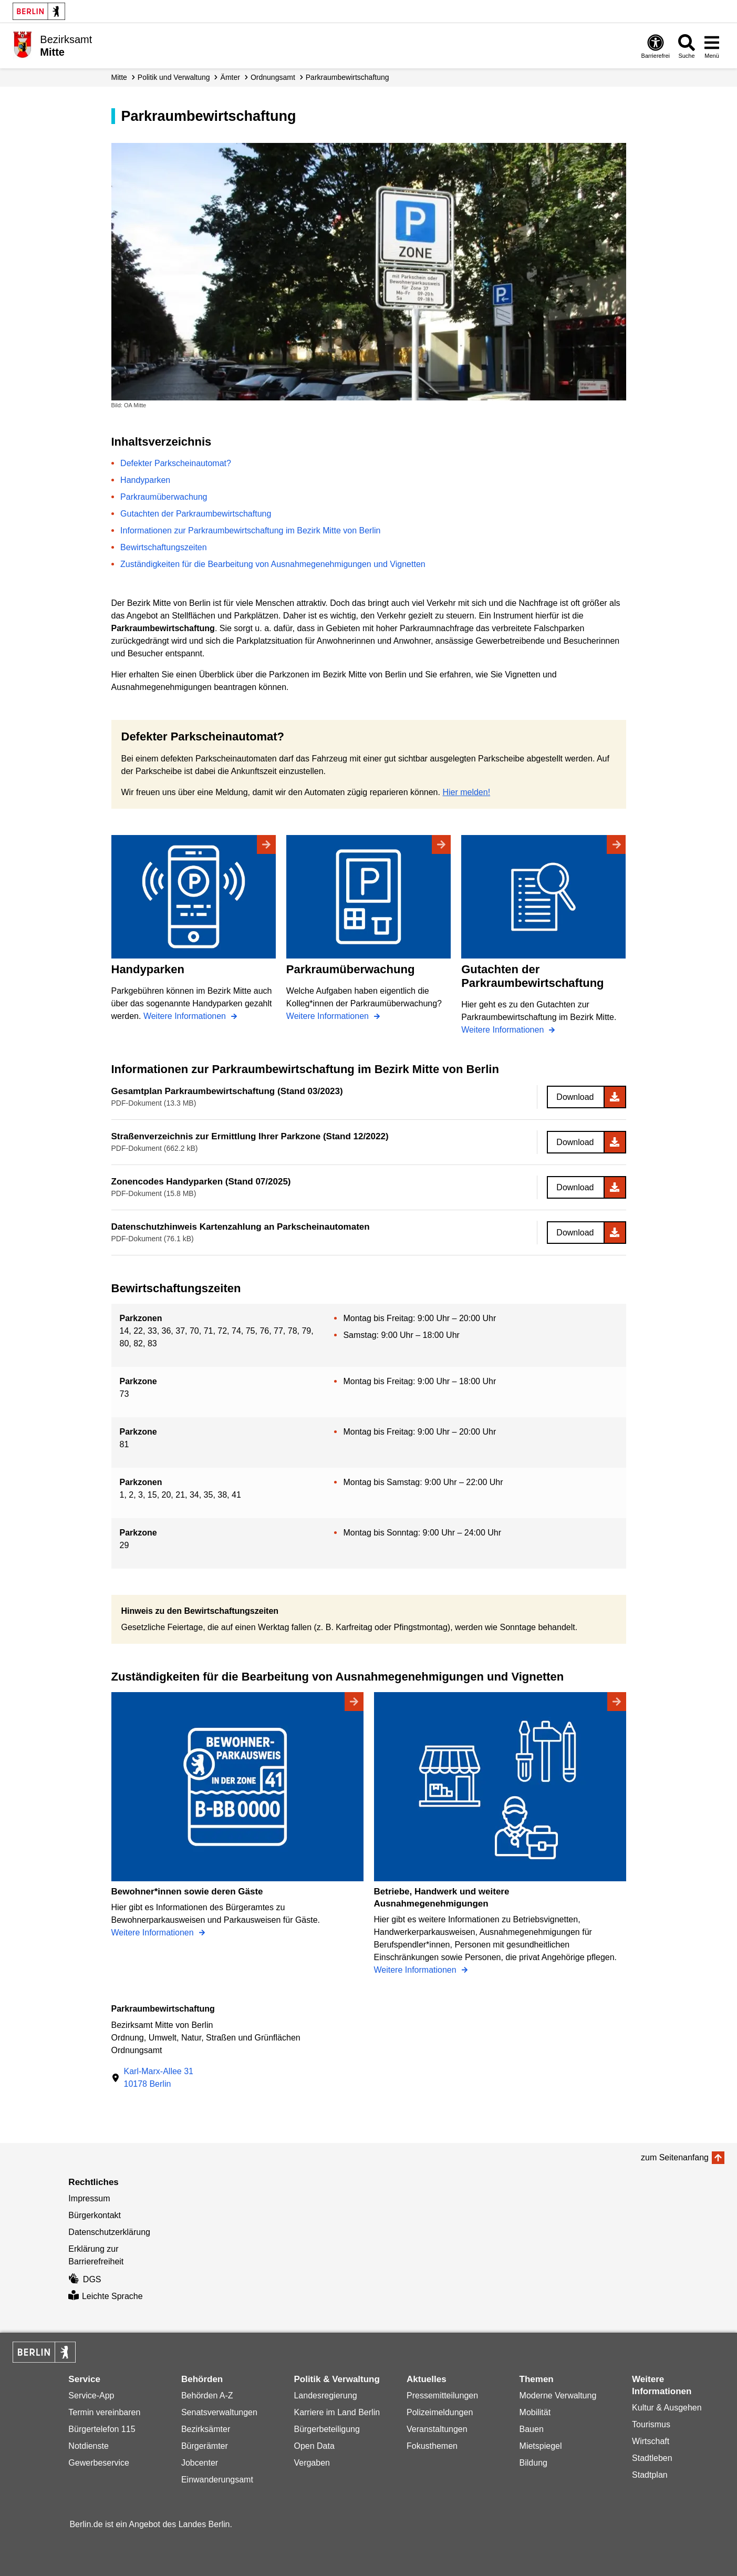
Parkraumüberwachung (163, 496)
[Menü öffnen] (711, 46)
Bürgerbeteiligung (326, 2429)
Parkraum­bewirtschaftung (347, 77)
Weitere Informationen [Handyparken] (186, 1016)
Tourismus (651, 2424)
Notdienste (88, 2445)
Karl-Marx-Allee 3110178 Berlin (158, 2077)
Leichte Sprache (105, 2296)
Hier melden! (466, 792)
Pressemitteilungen (442, 2395)
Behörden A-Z (207, 2395)
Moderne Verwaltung (558, 2395)
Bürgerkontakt (94, 2215)
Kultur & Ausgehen (667, 2407)
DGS (84, 2279)
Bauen (532, 2429)
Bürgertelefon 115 (101, 2429)
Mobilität (535, 2412)
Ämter (230, 77)
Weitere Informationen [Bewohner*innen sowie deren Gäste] (153, 1932)
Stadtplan (650, 2474)
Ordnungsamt (273, 77)
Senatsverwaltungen (219, 2412)
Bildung (533, 2462)
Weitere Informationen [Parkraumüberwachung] (328, 1016)
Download (575, 1097)
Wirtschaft (650, 2441)
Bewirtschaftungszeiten (163, 547)
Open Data (314, 2445)
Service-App (91, 2395)
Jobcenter (199, 2462)
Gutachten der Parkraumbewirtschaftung (195, 513)
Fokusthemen (432, 2445)
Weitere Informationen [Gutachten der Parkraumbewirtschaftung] (503, 1029)
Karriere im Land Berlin (337, 2412)
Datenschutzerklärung (109, 2232)
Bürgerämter (204, 2445)
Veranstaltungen (437, 2429)
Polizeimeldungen (440, 2412)
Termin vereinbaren (104, 2412)
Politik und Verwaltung (174, 77)
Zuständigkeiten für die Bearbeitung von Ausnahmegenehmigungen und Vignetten (272, 564)
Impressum (89, 2198)
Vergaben (312, 2462)
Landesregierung (325, 2395)
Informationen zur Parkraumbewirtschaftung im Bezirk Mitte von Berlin (250, 530)
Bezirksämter (205, 2429)
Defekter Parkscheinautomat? (175, 463)
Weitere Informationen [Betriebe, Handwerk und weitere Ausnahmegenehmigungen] (416, 1969)
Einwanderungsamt (217, 2479)
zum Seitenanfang (675, 2157)
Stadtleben (652, 2458)
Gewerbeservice (98, 2462)
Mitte (119, 77)
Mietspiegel (541, 2445)
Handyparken (145, 480)
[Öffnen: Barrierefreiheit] (655, 46)
